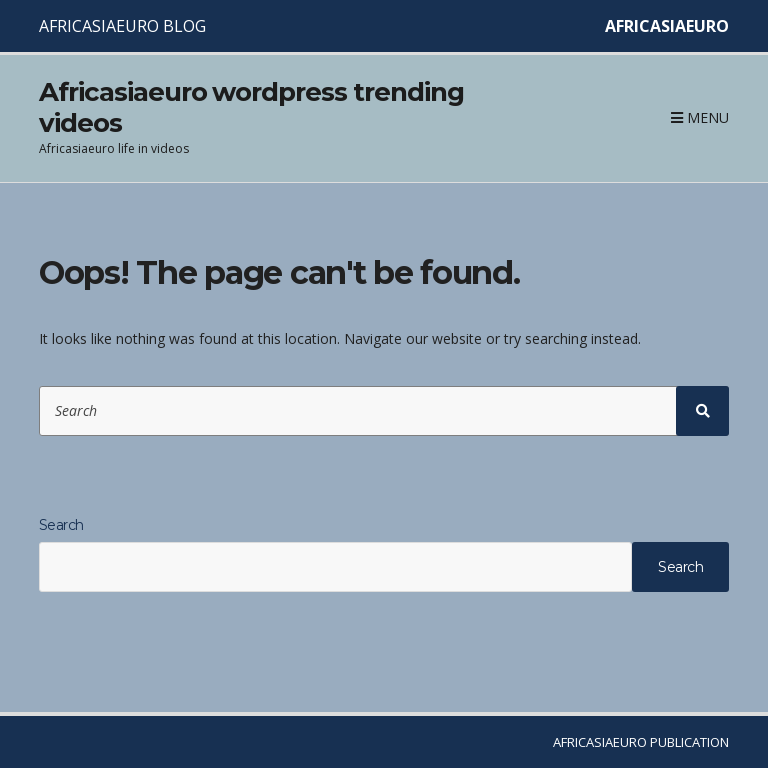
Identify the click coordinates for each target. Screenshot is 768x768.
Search (61, 525)
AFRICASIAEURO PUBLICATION (641, 742)
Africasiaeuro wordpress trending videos (251, 107)
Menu (700, 117)
